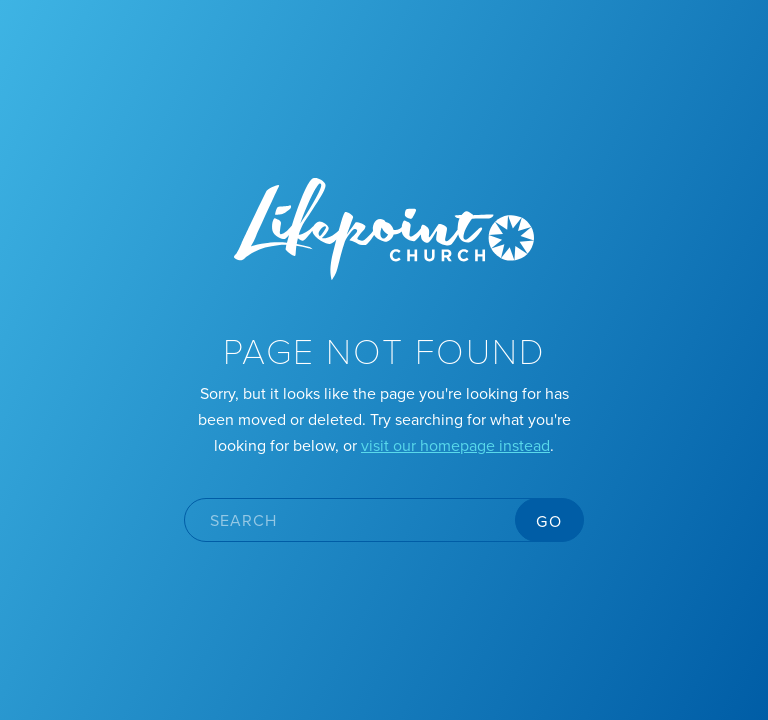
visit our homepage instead (455, 445)
